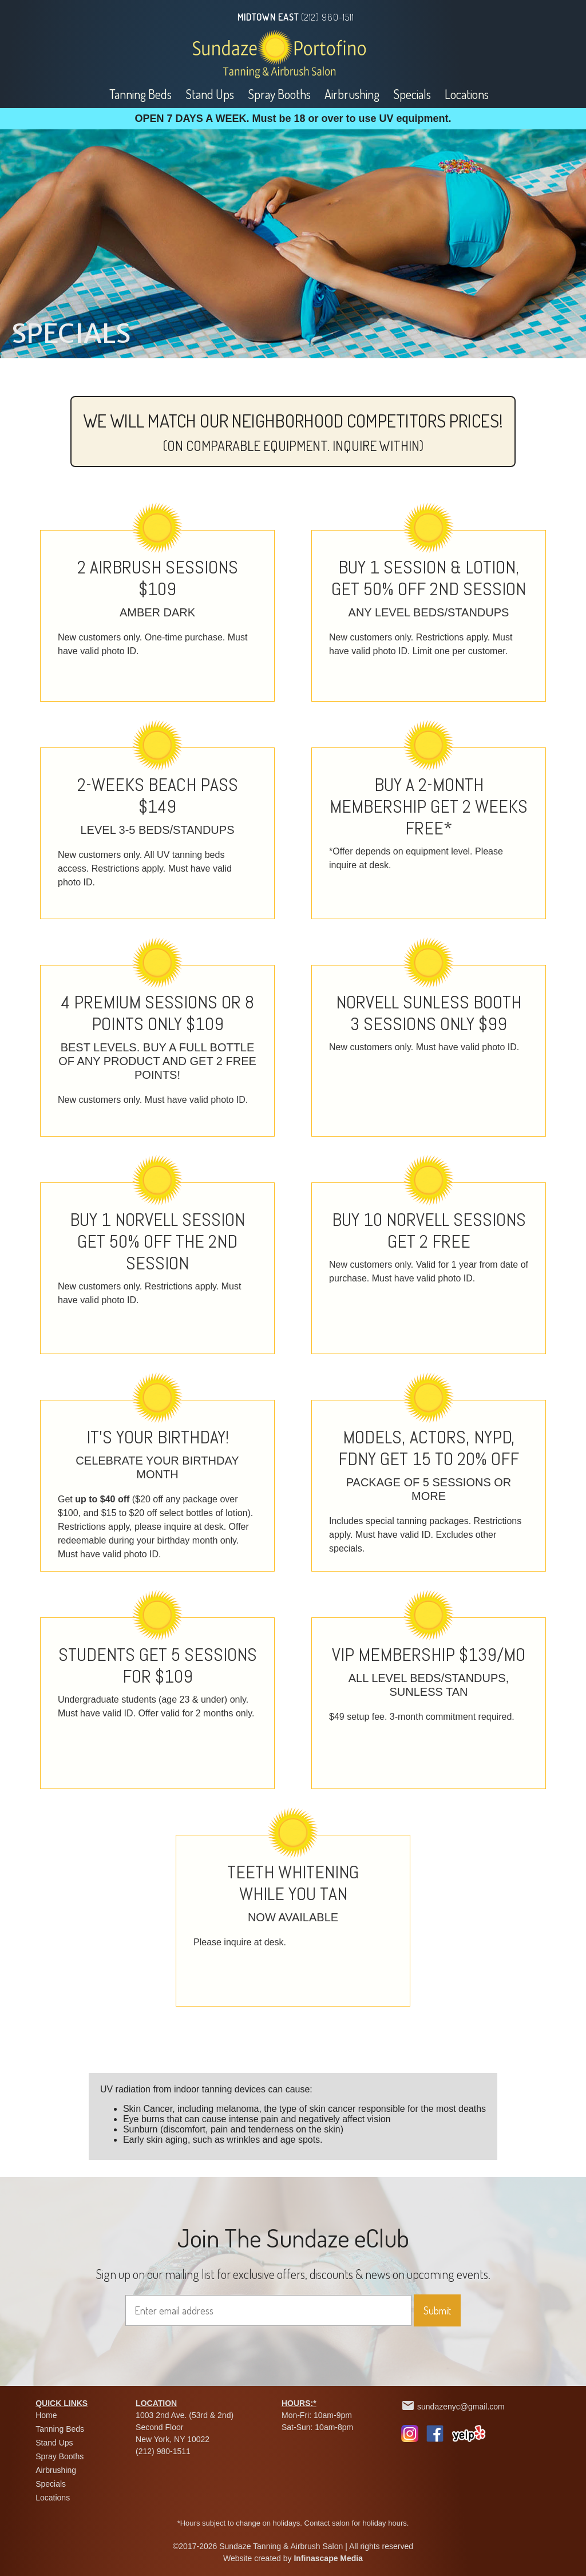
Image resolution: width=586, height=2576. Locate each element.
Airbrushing (351, 94)
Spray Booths (279, 94)
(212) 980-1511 (327, 17)
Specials (412, 94)
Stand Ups (209, 94)
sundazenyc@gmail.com (461, 2406)
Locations (467, 94)
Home (46, 2415)
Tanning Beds (140, 94)
